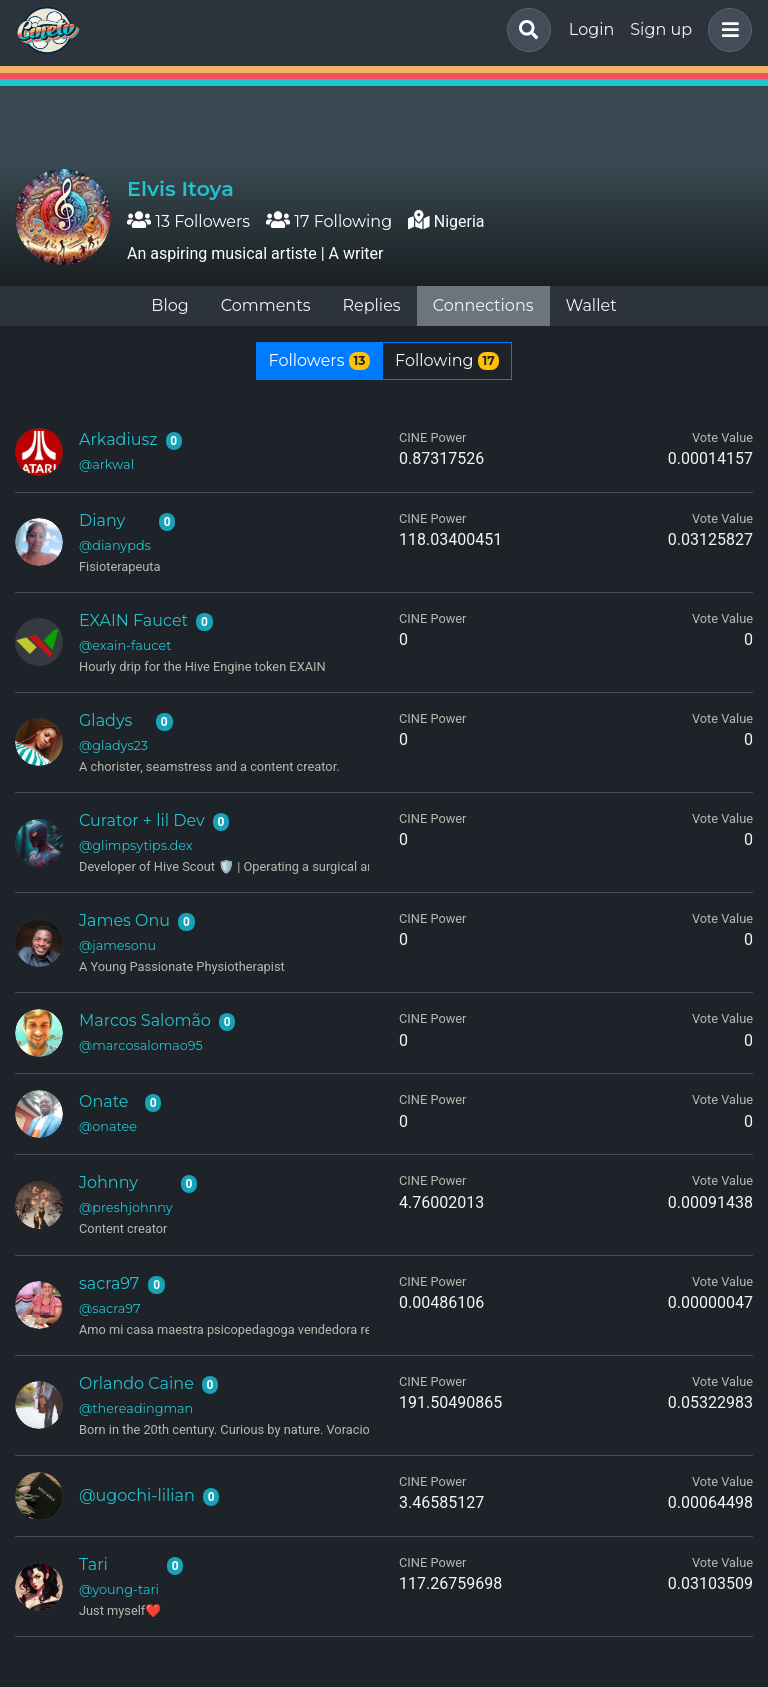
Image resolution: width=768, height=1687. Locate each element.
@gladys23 (113, 745)
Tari (93, 1564)
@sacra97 (109, 1308)
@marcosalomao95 (141, 1045)
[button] (726, 30)
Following (447, 360)
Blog (169, 305)
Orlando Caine (136, 1383)
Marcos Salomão (145, 1020)
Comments (266, 305)
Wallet (591, 305)
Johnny (108, 1182)
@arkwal (106, 464)
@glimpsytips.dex (136, 845)
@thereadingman (136, 1408)
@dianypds (115, 545)
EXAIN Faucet (133, 620)
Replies (371, 305)
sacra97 (109, 1283)
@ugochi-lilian (137, 1495)
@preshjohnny (126, 1207)
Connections (483, 305)
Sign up (661, 29)
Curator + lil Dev (142, 820)
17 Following (329, 221)
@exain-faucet (125, 645)
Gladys (105, 720)
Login (591, 29)
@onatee (108, 1126)
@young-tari (119, 1589)
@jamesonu (117, 945)
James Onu (124, 920)
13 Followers (188, 221)
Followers (320, 360)
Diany (102, 520)
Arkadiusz (118, 439)
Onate (104, 1101)
